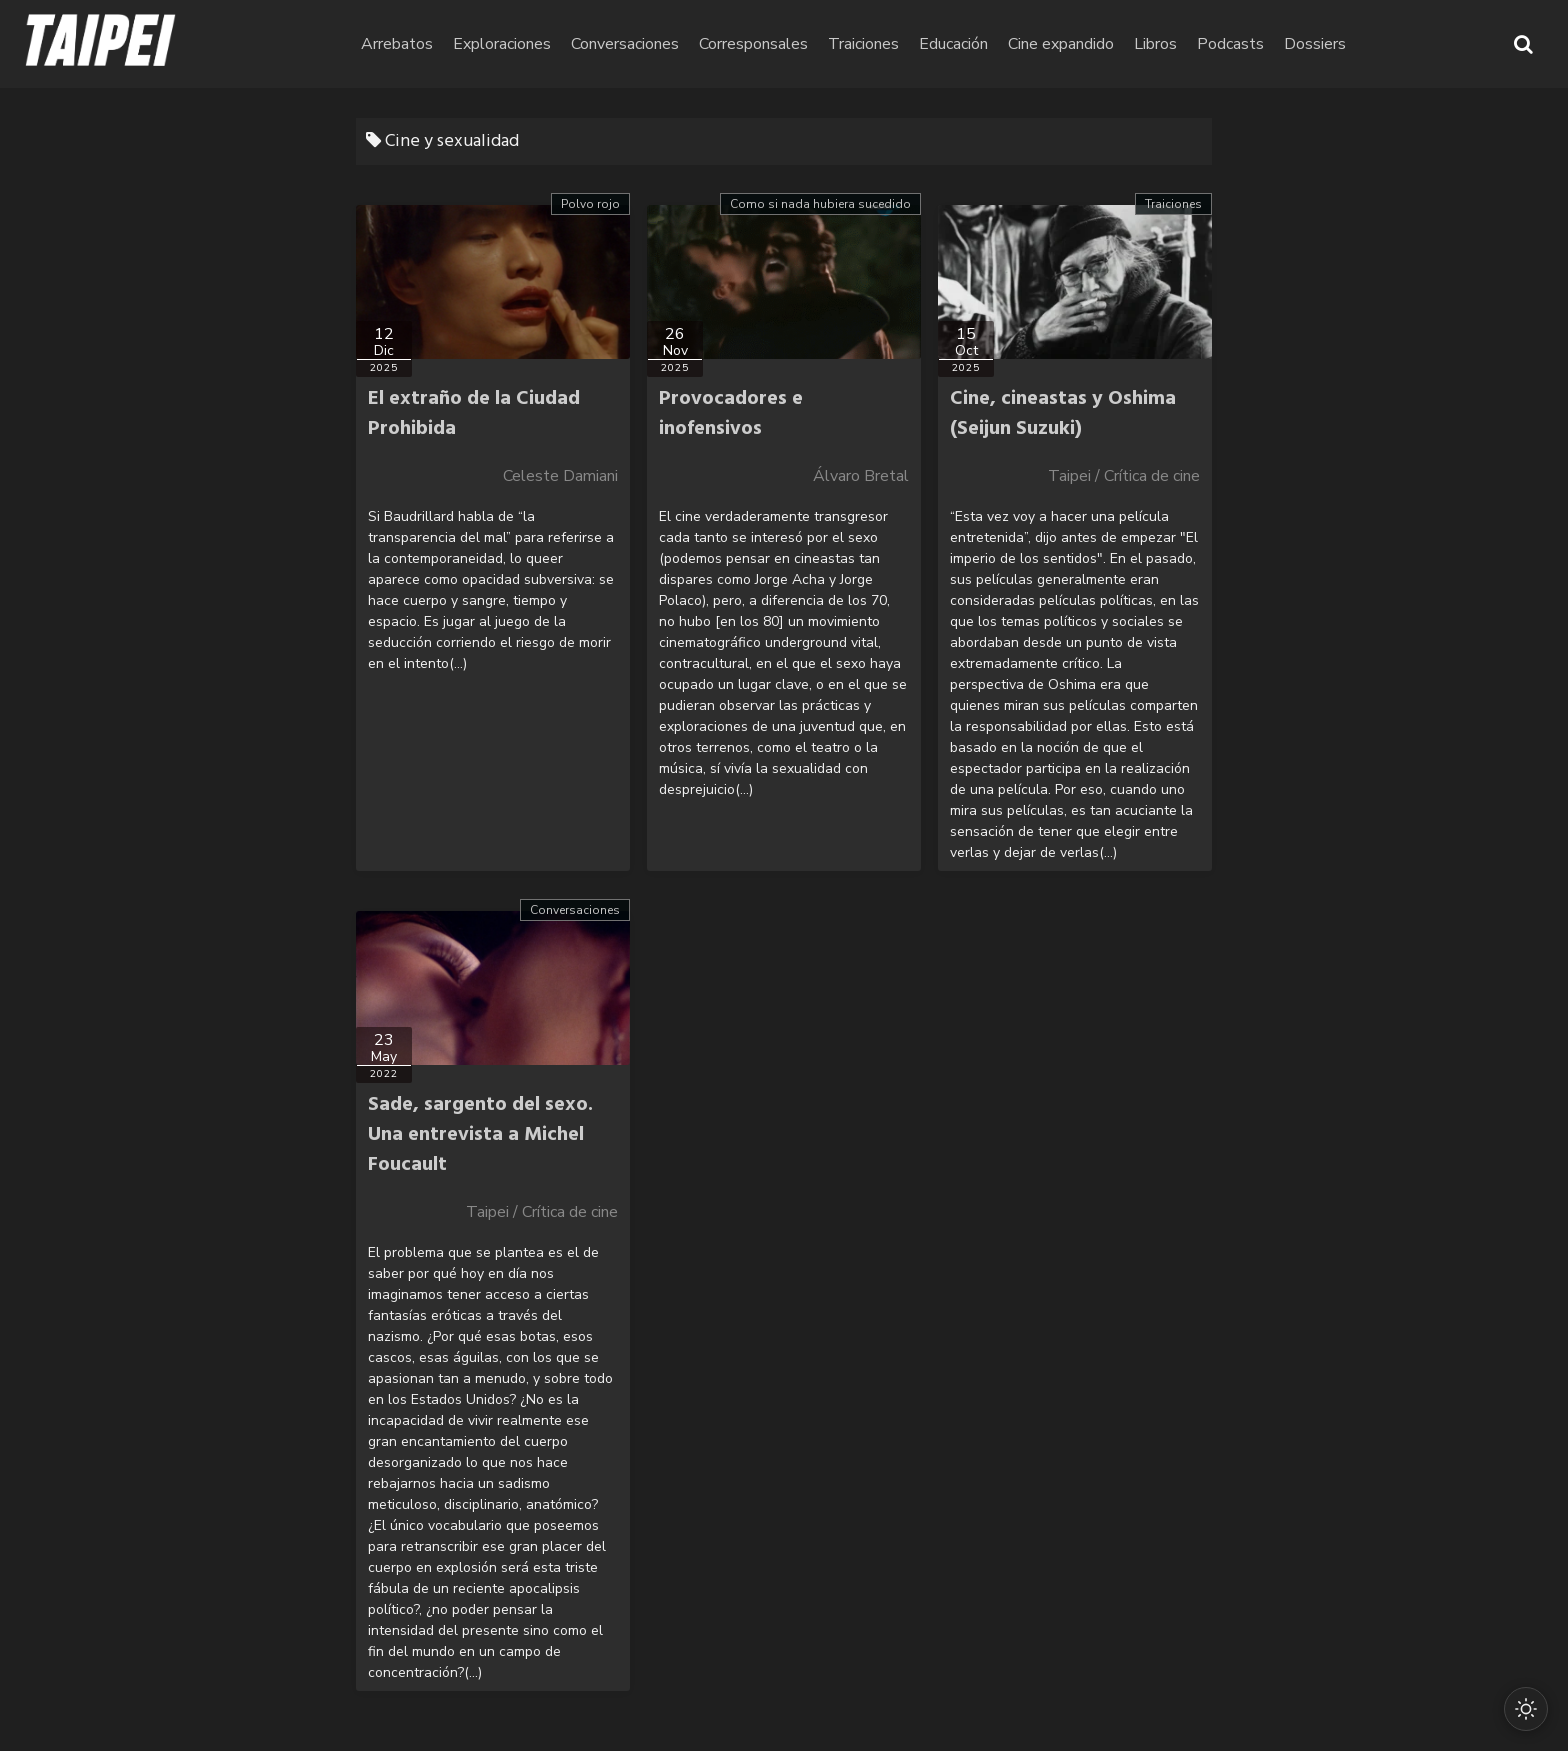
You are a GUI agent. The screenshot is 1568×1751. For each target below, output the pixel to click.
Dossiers (1428, 44)
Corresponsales (866, 44)
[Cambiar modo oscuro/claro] (1520, 1703)
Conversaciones (738, 44)
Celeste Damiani (560, 476)
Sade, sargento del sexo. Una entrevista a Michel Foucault (480, 1135)
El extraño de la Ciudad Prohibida (474, 414)
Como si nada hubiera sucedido (820, 204)
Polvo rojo (590, 204)
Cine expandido (1174, 44)
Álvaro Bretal (861, 476)
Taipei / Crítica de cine (1124, 476)
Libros (1268, 44)
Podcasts (1343, 44)
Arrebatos (510, 44)
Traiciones (976, 44)
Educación (1066, 44)
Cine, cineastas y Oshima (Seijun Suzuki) (1063, 414)
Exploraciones (615, 44)
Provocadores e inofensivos (731, 414)
